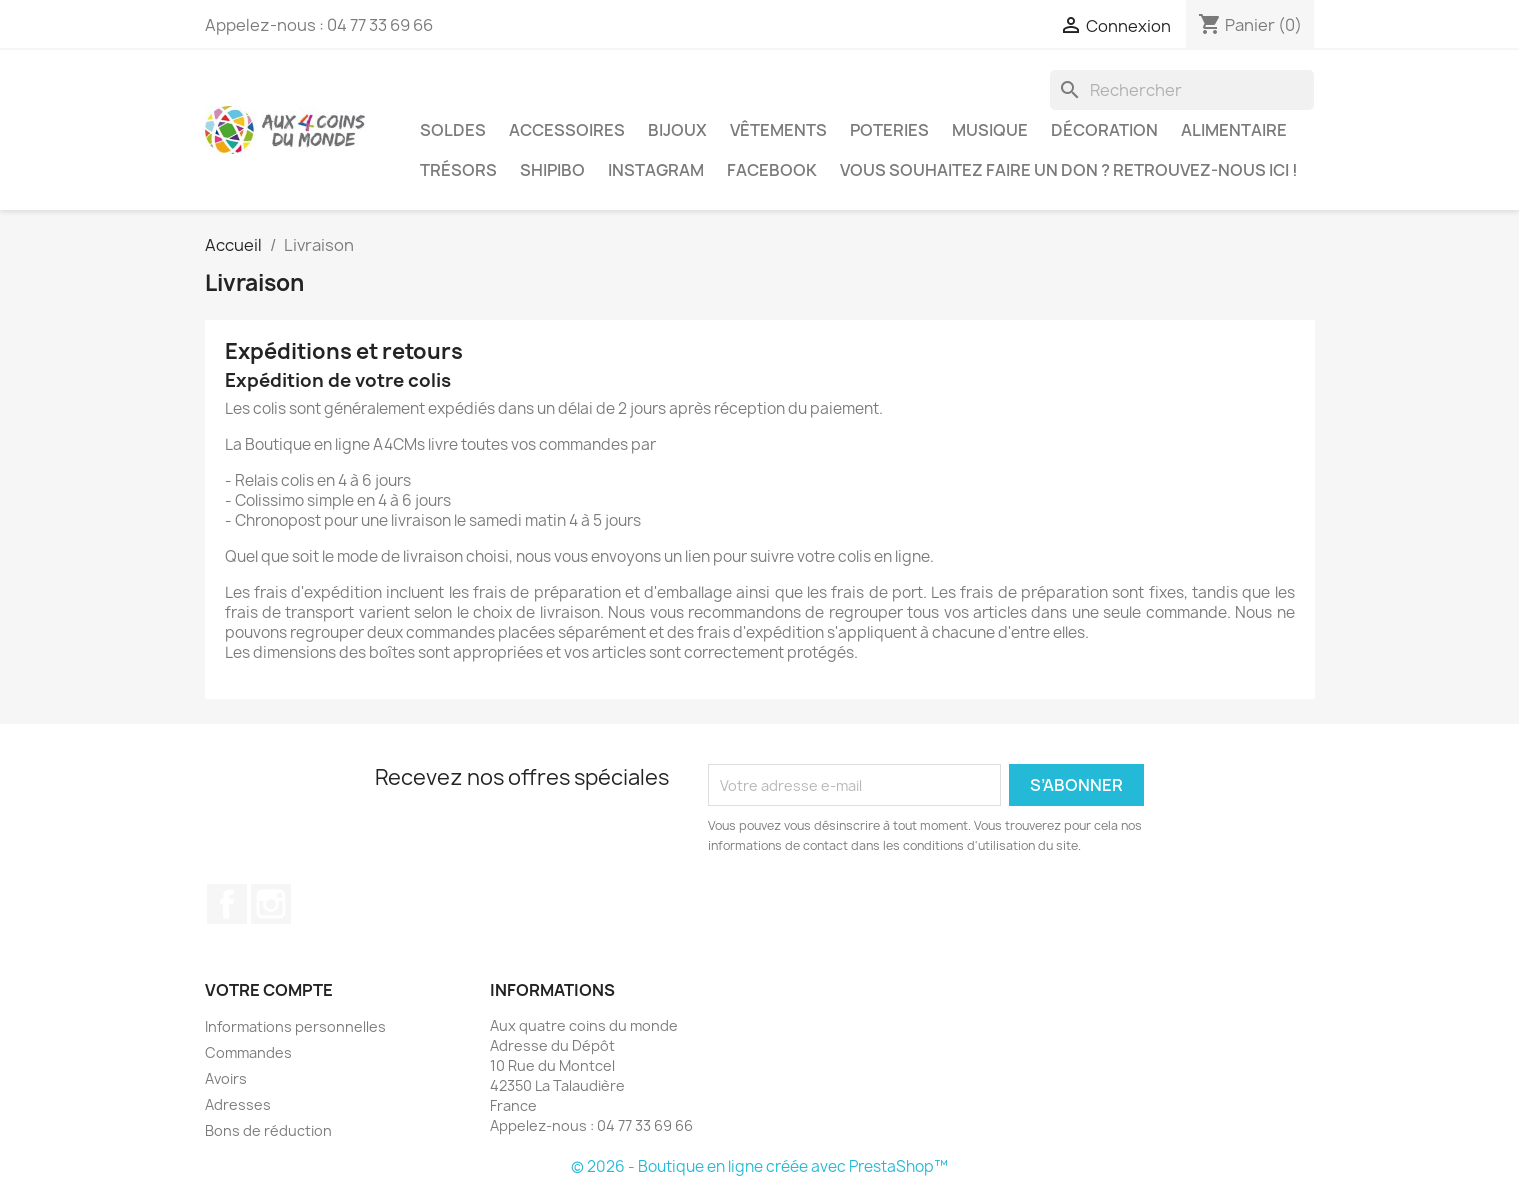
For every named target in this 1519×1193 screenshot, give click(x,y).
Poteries (889, 130)
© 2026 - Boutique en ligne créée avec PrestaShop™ (759, 1166)
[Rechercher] (1182, 90)
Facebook (772, 170)
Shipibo (552, 170)
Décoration (1104, 130)
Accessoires (567, 130)
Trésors (458, 170)
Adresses (238, 1104)
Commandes (248, 1052)
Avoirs (226, 1078)
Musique (990, 130)
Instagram (656, 170)
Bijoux (677, 130)
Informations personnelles (295, 1026)
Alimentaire (1234, 130)
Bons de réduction (268, 1130)
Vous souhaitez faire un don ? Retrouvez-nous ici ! (1069, 170)
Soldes (453, 130)
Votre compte (269, 990)
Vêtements (778, 130)
